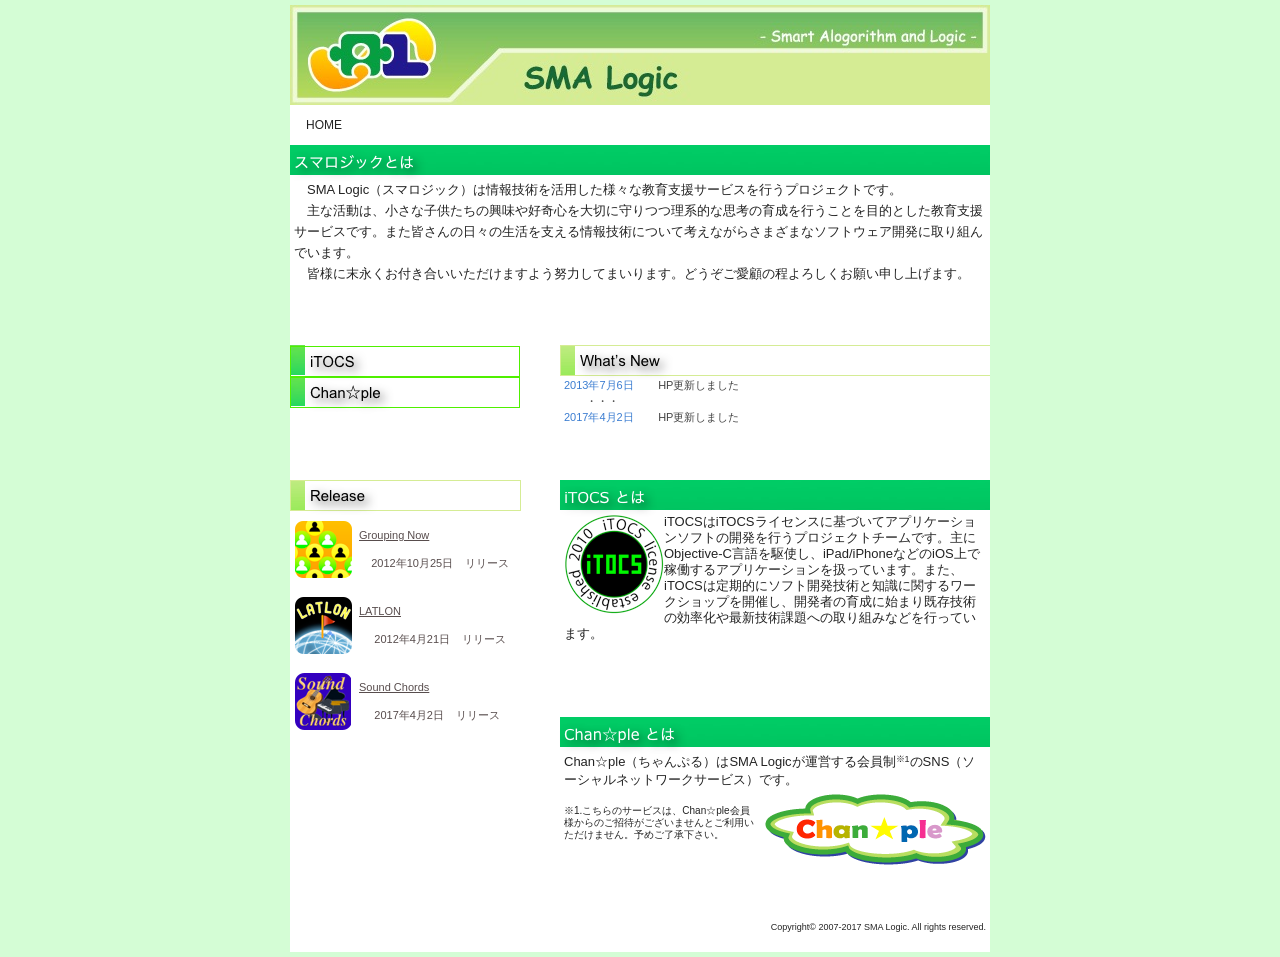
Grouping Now (394, 535)
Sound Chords (394, 687)
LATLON (380, 611)
